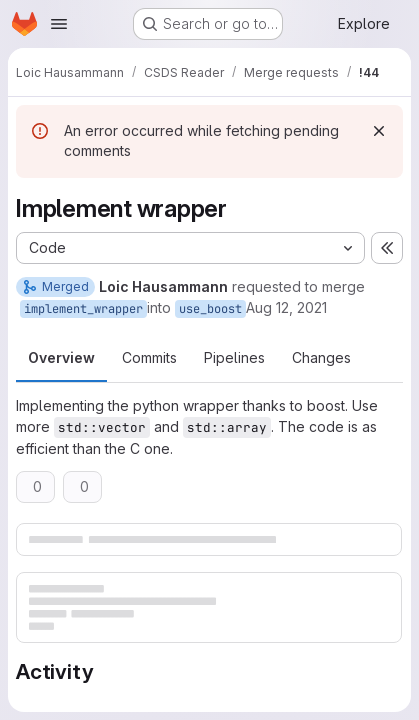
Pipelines (234, 357)
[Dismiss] (379, 131)
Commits (149, 357)
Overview (61, 357)
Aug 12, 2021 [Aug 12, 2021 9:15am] (286, 307)
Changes (321, 357)
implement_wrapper (83, 309)
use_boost (210, 309)
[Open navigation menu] (59, 24)
